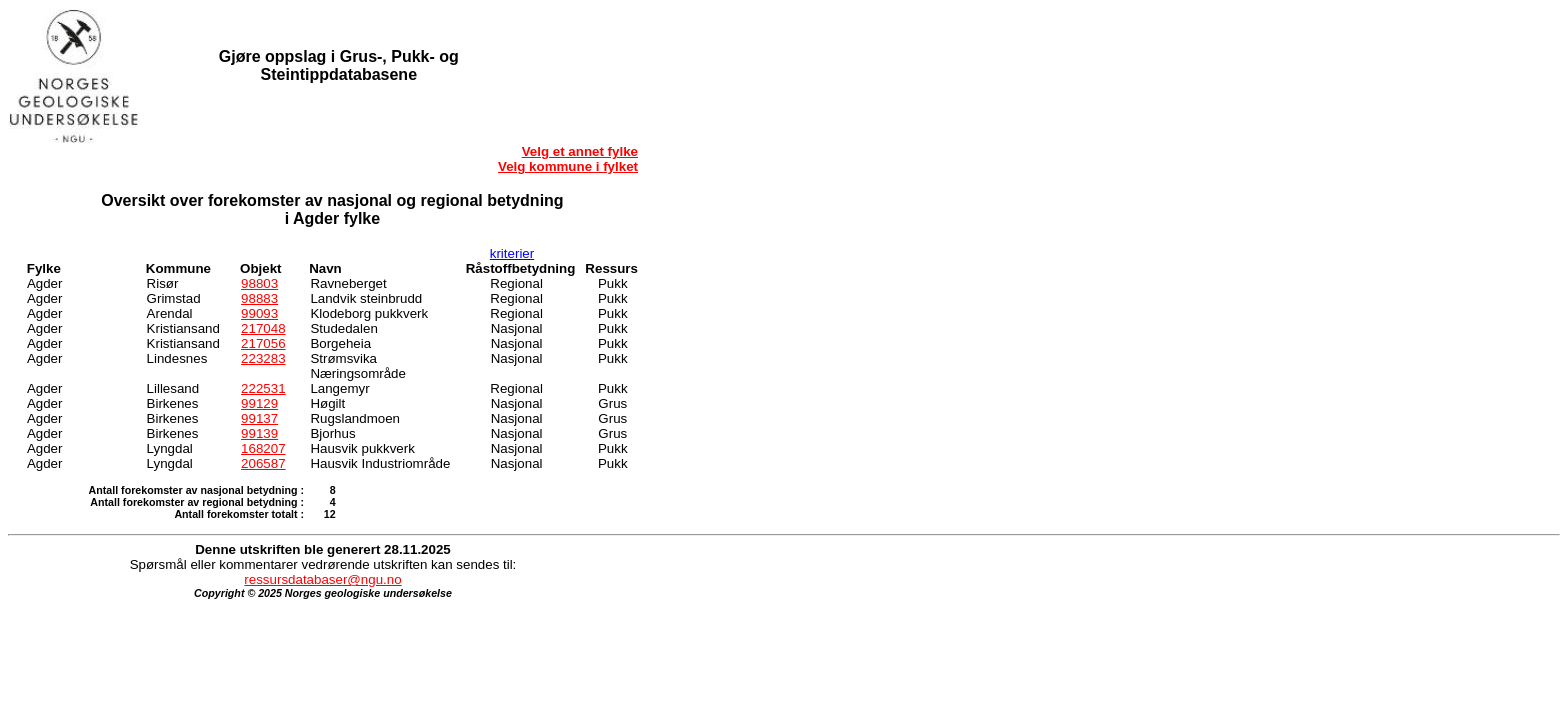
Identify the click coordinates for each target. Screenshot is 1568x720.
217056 (263, 343)
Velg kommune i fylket (568, 166)
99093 (259, 313)
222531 (263, 388)
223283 (263, 358)
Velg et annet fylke (580, 151)
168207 (263, 448)
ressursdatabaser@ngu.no (322, 579)
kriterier (512, 253)
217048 (263, 328)
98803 (259, 283)
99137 (259, 418)
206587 (263, 463)
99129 (259, 403)
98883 (259, 298)
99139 (259, 433)
